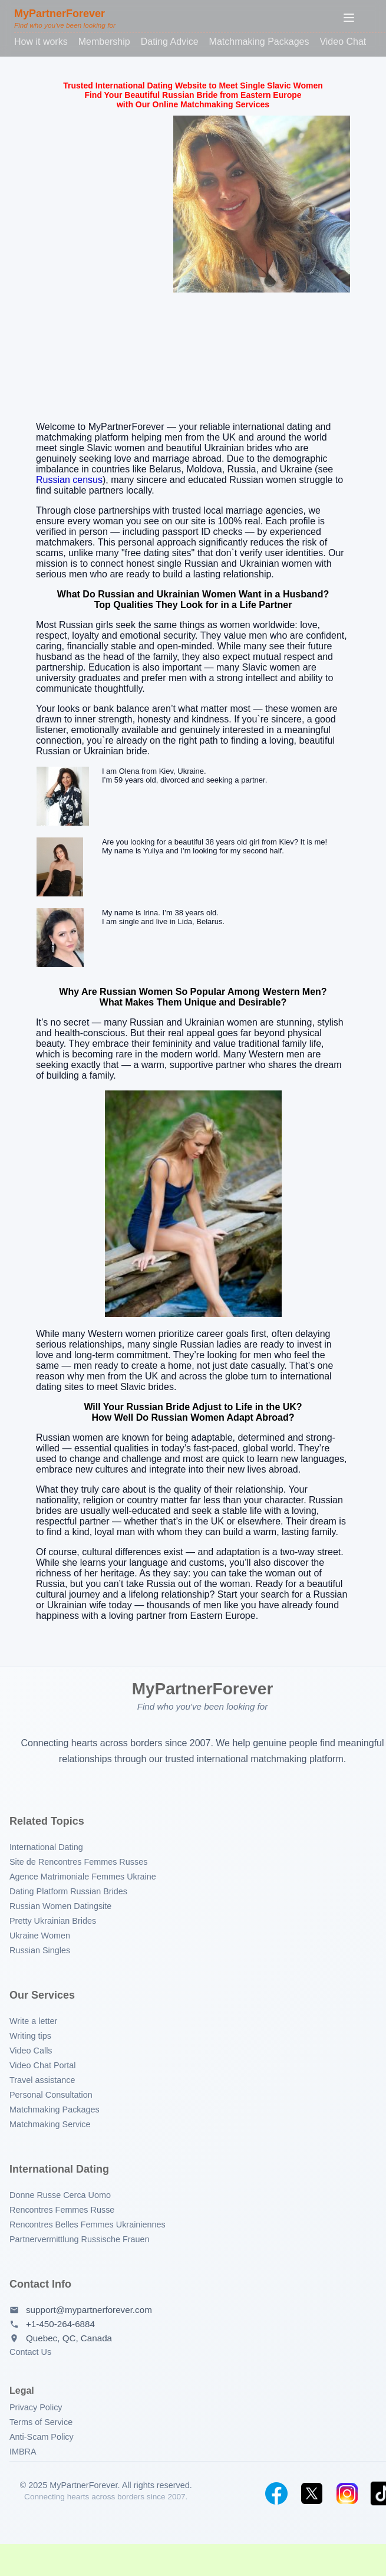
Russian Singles (39, 1950)
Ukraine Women (39, 1935)
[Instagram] (347, 2493)
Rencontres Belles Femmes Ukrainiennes (87, 2224)
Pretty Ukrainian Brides (52, 1921)
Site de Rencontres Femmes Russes (78, 1862)
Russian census (69, 480)
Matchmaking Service (50, 2124)
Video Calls (30, 2050)
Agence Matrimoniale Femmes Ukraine (82, 1876)
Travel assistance (42, 2080)
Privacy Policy (35, 2407)
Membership (104, 42)
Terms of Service (40, 2422)
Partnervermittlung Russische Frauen (79, 2239)
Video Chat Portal (42, 2065)
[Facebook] (276, 2493)
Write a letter (33, 2021)
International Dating (46, 1847)
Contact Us (30, 2352)
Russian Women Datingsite (60, 1906)
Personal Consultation (51, 2094)
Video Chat (342, 42)
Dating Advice (170, 42)
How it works (41, 42)
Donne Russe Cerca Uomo (60, 2195)
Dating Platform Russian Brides (68, 1891)
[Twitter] (312, 2493)
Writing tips (30, 2036)
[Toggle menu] (348, 18)
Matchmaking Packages (259, 42)
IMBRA (23, 2451)
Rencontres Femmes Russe (61, 2209)
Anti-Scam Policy (41, 2437)
